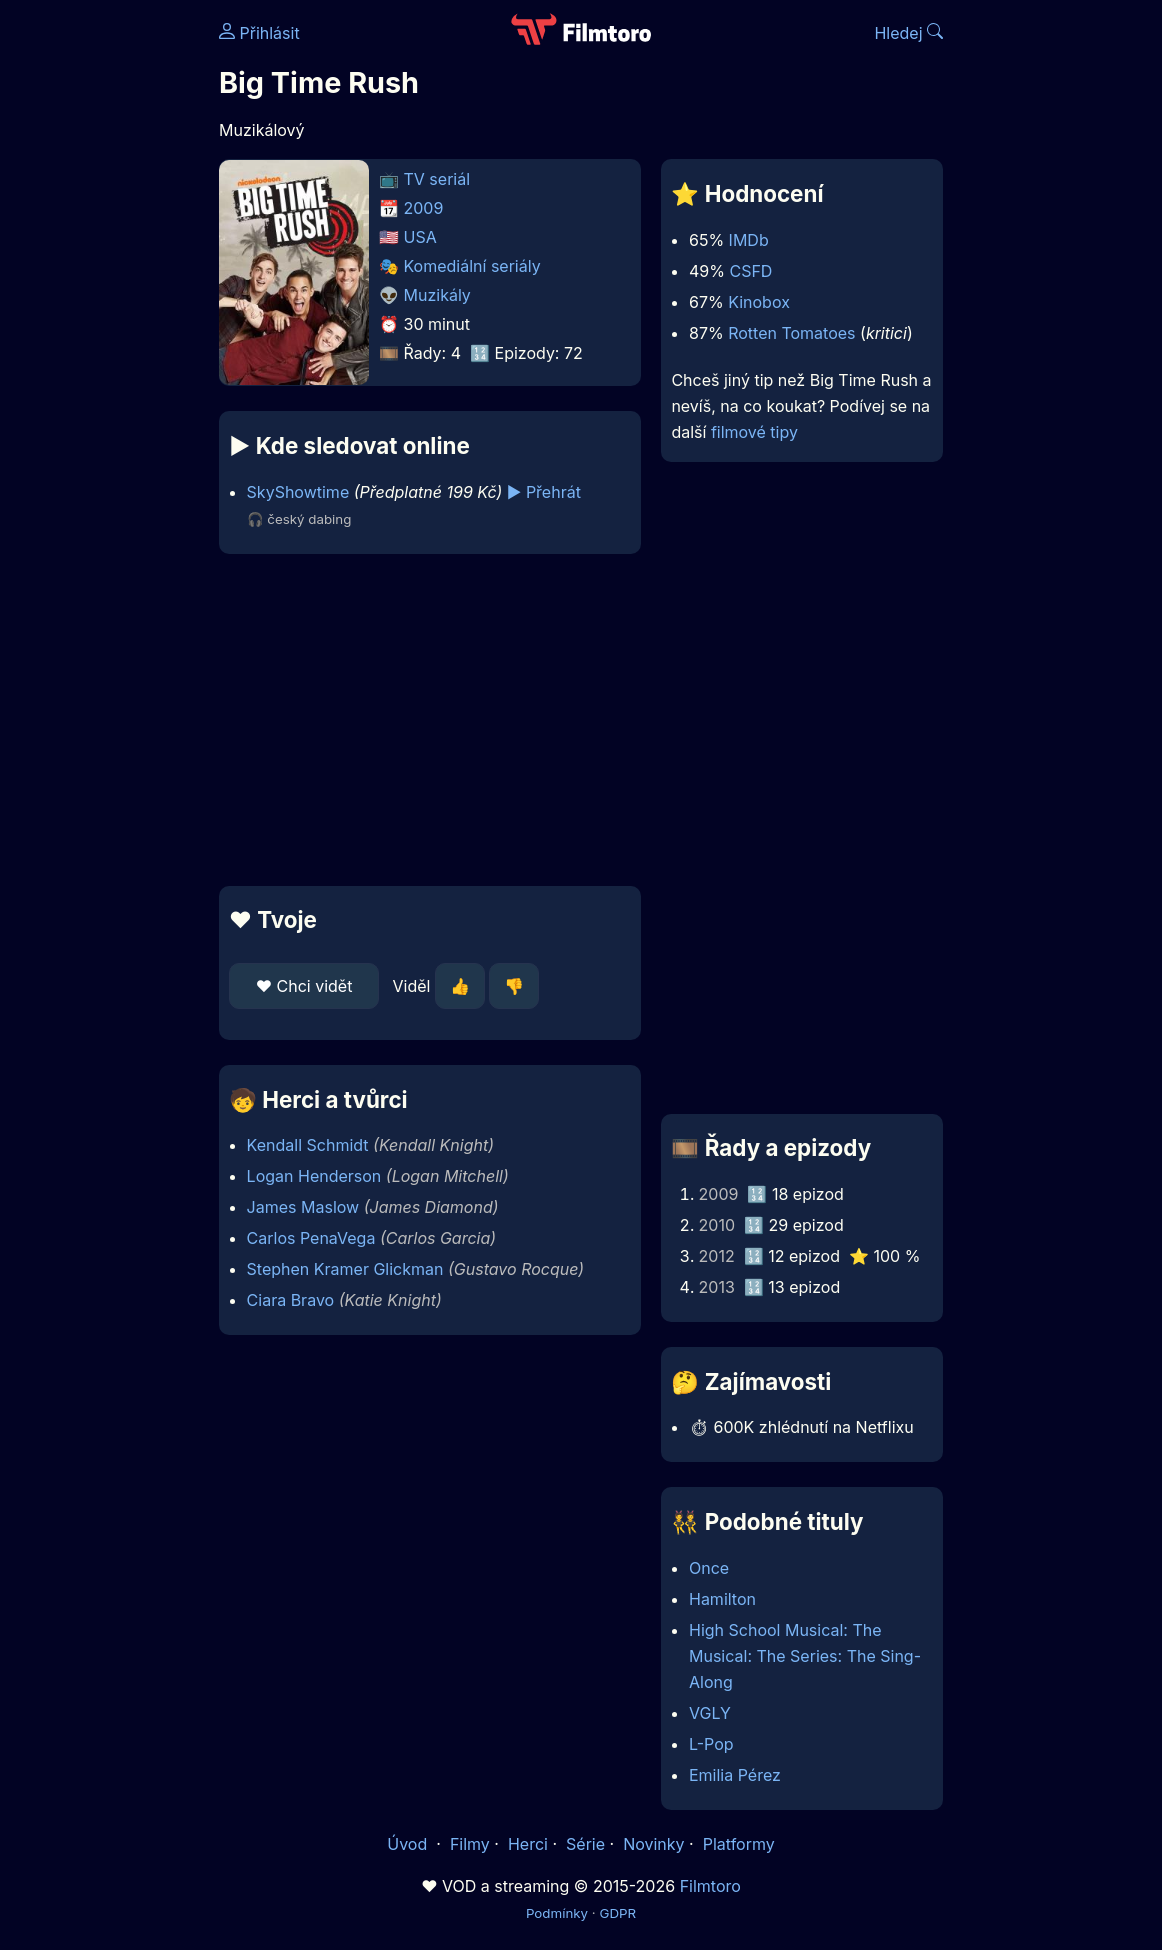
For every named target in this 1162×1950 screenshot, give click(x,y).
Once (709, 1568)
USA (420, 237)
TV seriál (437, 179)
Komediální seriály (472, 266)
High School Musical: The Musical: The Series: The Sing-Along (805, 1656)
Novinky (653, 1844)
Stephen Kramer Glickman (345, 1269)
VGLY (710, 1713)
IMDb (749, 240)
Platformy (739, 1844)
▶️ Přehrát (544, 492)
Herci (528, 1844)
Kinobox (759, 302)
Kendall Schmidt (308, 1145)
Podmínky (557, 1913)
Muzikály (437, 295)
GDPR (617, 1913)
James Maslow (303, 1207)
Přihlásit (259, 33)
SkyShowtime (298, 492)
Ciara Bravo (291, 1300)
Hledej (908, 33)
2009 (424, 208)
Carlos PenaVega (311, 1238)
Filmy (470, 1844)
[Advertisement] (424, 720)
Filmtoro (710, 1886)
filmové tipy (754, 432)
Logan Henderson (314, 1176)
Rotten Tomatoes (791, 333)
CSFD (750, 271)
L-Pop (711, 1744)
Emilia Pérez (735, 1775)
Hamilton (722, 1599)
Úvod (409, 1844)
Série (585, 1844)
